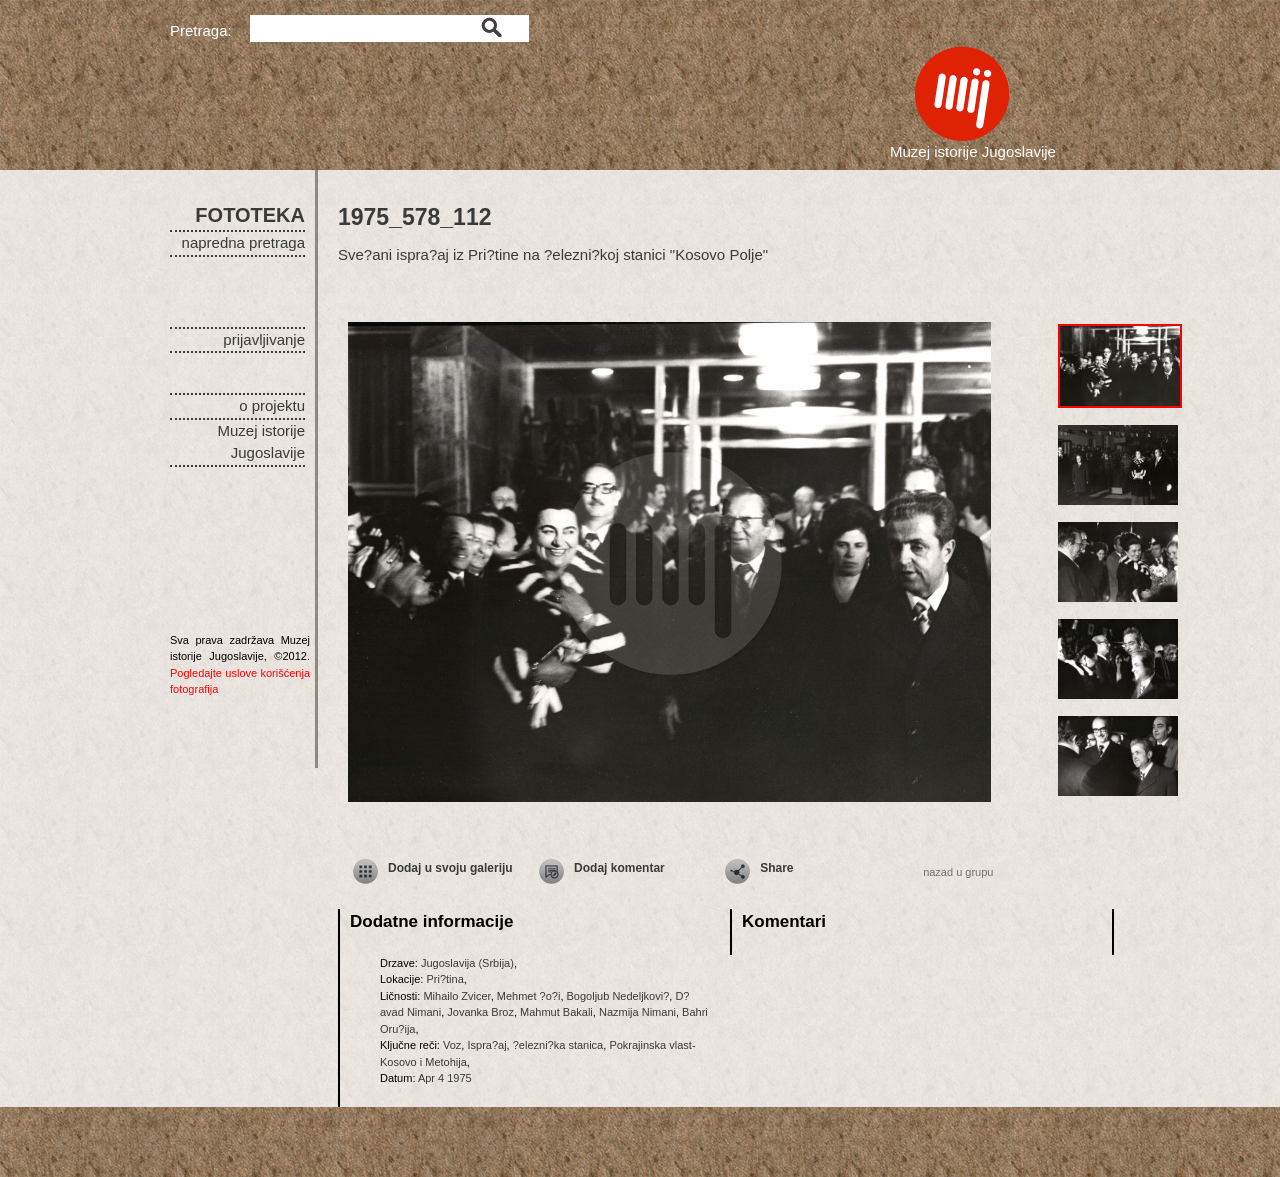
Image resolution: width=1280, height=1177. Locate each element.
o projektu (272, 405)
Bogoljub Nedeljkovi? (618, 996)
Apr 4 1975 (445, 1078)
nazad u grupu (958, 872)
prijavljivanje (264, 339)
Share (776, 868)
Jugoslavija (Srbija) (467, 963)
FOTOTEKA (250, 215)
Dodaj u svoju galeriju (450, 868)
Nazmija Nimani (637, 1012)
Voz (452, 1045)
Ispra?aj (486, 1045)
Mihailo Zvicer (456, 996)
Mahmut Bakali (556, 1012)
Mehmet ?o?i (529, 996)
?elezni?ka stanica (558, 1045)
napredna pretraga (243, 242)
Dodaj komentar (619, 868)
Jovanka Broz (480, 1012)
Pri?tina (444, 979)
